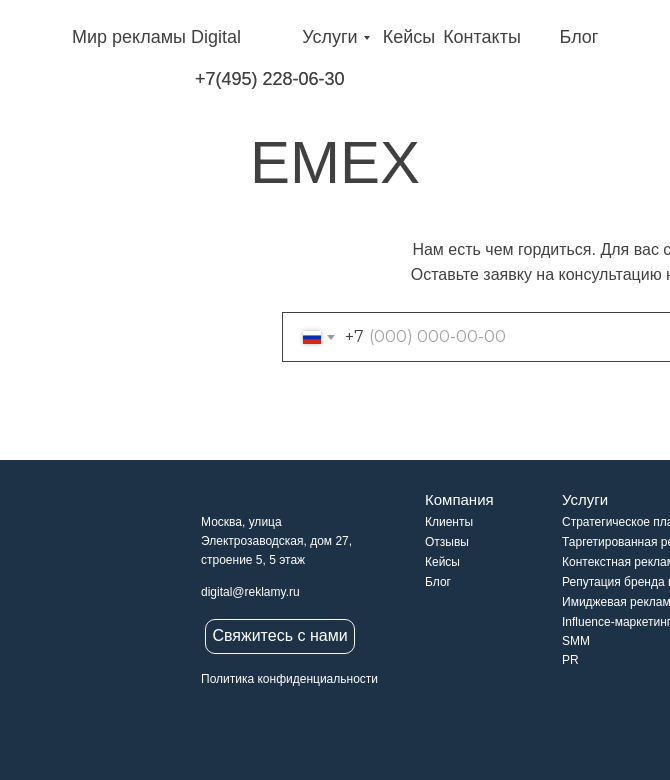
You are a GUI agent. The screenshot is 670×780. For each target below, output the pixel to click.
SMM (576, 641)
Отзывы (447, 542)
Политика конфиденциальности (289, 679)
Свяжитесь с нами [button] (279, 635)
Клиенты (449, 522)
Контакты (482, 37)
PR (570, 660)
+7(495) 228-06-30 (270, 79)
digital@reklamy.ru (250, 592)
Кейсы (409, 37)
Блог (579, 37)
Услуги (329, 37)
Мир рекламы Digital (156, 37)
